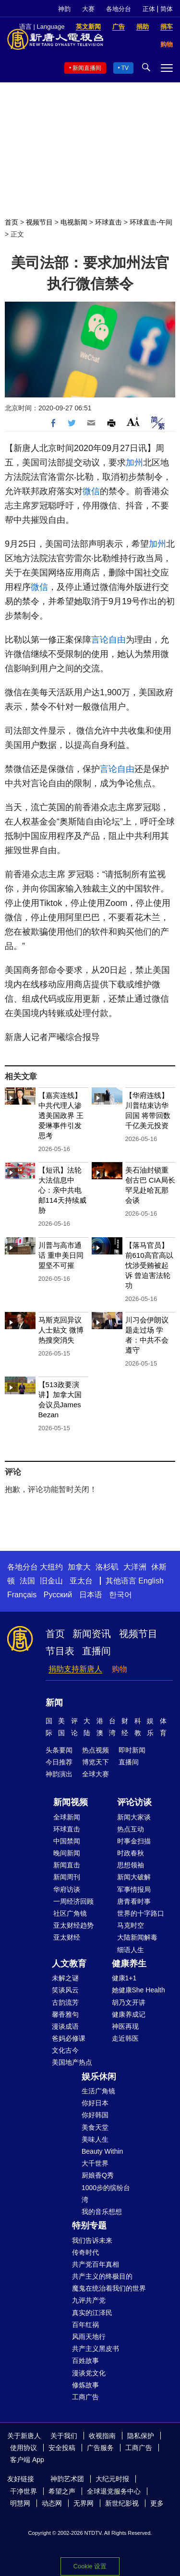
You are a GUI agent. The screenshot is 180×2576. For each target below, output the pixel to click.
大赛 (88, 8)
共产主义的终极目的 (102, 2276)
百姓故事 (85, 2360)
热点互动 (130, 1829)
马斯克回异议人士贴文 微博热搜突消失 (61, 1330)
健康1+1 (124, 1978)
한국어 (120, 1595)
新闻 (54, 1702)
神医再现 (125, 2026)
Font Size (133, 421)
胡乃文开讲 (128, 2002)
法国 (27, 1581)
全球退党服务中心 (114, 2491)
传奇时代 (85, 2252)
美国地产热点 (72, 2062)
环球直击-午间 (151, 222)
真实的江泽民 (92, 2312)
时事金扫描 (134, 1841)
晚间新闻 (66, 1853)
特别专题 (89, 2225)
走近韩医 (125, 2038)
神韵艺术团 (67, 2479)
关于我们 (63, 2436)
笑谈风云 (65, 1990)
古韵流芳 (65, 2002)
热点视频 (95, 1750)
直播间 (96, 1651)
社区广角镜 (70, 1913)
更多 (157, 2503)
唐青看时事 (134, 1901)
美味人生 (95, 2139)
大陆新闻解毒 (137, 1937)
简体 (166, 8)
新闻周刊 (66, 1877)
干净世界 (23, 2491)
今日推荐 (59, 1762)
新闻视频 (70, 1802)
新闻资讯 (91, 1633)
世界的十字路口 (140, 1913)
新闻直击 (66, 1865)
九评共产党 (89, 2300)
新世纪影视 (122, 2503)
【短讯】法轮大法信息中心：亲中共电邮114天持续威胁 (62, 1190)
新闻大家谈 (134, 1817)
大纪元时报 (112, 2479)
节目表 (60, 1651)
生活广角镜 (98, 2091)
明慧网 (20, 2503)
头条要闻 (59, 1750)
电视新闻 (73, 222)
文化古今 (65, 2050)
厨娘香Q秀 (98, 2175)
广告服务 (100, 2448)
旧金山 (51, 1581)
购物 (119, 1669)
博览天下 (95, 1762)
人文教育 (69, 1963)
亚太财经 (66, 1937)
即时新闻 (132, 1750)
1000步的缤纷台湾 (106, 2193)
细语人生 (130, 1950)
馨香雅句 (65, 2014)
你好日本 (95, 2103)
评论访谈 (134, 1802)
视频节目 (39, 222)
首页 (11, 222)
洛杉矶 (107, 1567)
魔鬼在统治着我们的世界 (109, 2288)
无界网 (83, 2503)
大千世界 (95, 2163)
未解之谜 (65, 1978)
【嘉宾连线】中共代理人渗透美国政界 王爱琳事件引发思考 (61, 1115)
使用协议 (23, 2448)
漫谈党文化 (89, 2373)
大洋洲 (134, 1567)
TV (125, 68)
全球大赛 (95, 1774)
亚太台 (81, 1581)
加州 (134, 462)
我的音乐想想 (102, 2211)
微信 (91, 491)
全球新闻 (66, 1817)
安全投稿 (61, 2448)
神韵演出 (59, 1774)
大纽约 (51, 1567)
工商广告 (85, 2397)
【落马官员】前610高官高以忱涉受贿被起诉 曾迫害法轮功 (149, 1265)
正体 (149, 8)
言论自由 (108, 639)
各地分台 (118, 8)
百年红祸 (85, 2324)
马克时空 (130, 1925)
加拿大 (79, 1567)
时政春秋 (130, 1853)
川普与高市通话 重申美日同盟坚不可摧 (61, 1255)
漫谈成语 (65, 2026)
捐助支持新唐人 (75, 1669)
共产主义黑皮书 (95, 2348)
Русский (58, 1595)
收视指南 (102, 2436)
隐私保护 (140, 2436)
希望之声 (61, 2491)
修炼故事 (85, 2385)
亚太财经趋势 (73, 1925)
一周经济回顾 (73, 1901)
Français (21, 1595)
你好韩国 (95, 2115)
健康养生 (129, 1963)
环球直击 (108, 222)
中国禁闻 (66, 1841)
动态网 (52, 2503)
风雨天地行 (89, 2336)
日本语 (90, 1595)
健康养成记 (128, 2014)
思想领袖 (130, 1865)
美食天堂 (95, 2127)
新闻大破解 (134, 1877)
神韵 (64, 8)
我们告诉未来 (92, 2240)
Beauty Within (102, 2151)
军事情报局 (134, 1889)
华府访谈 (66, 1889)
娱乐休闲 (99, 2076)
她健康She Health (138, 1990)
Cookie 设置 (90, 2566)
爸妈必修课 (68, 2038)
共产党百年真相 (95, 2264)
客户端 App (27, 2459)
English (150, 1581)
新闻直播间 (86, 68)
